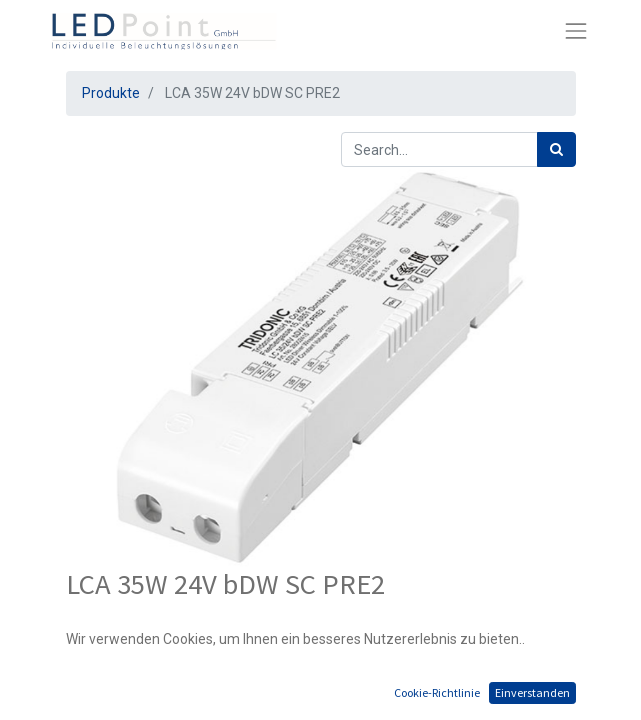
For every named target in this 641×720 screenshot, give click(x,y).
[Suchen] (556, 149)
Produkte (111, 93)
